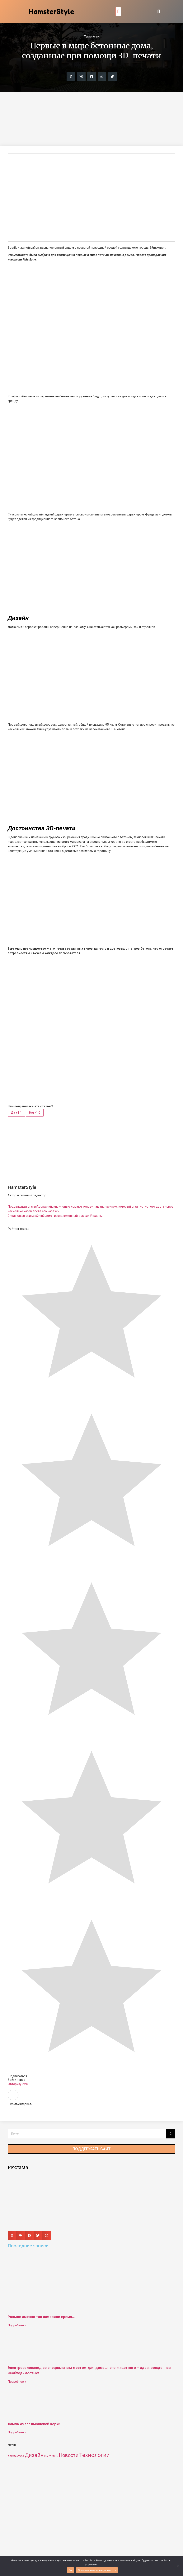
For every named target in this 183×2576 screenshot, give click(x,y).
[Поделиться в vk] (81, 76)
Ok (70, 2570)
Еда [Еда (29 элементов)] (46, 2456)
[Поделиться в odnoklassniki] (71, 76)
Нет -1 (34, 1112)
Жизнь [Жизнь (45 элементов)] (53, 2456)
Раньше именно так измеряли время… (41, 2317)
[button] (118, 11)
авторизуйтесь (18, 2084)
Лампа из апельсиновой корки (34, 2424)
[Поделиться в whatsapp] (102, 76)
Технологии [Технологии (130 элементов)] (94, 2455)
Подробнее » (17, 2325)
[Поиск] (170, 2133)
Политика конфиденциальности (97, 2570)
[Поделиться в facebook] (91, 76)
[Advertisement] (91, 119)
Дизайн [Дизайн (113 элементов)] (34, 2455)
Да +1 (16, 1112)
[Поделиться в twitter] (112, 76)
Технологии (91, 36)
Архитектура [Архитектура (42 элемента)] (16, 2456)
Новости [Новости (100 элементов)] (68, 2455)
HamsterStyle (51, 11)
